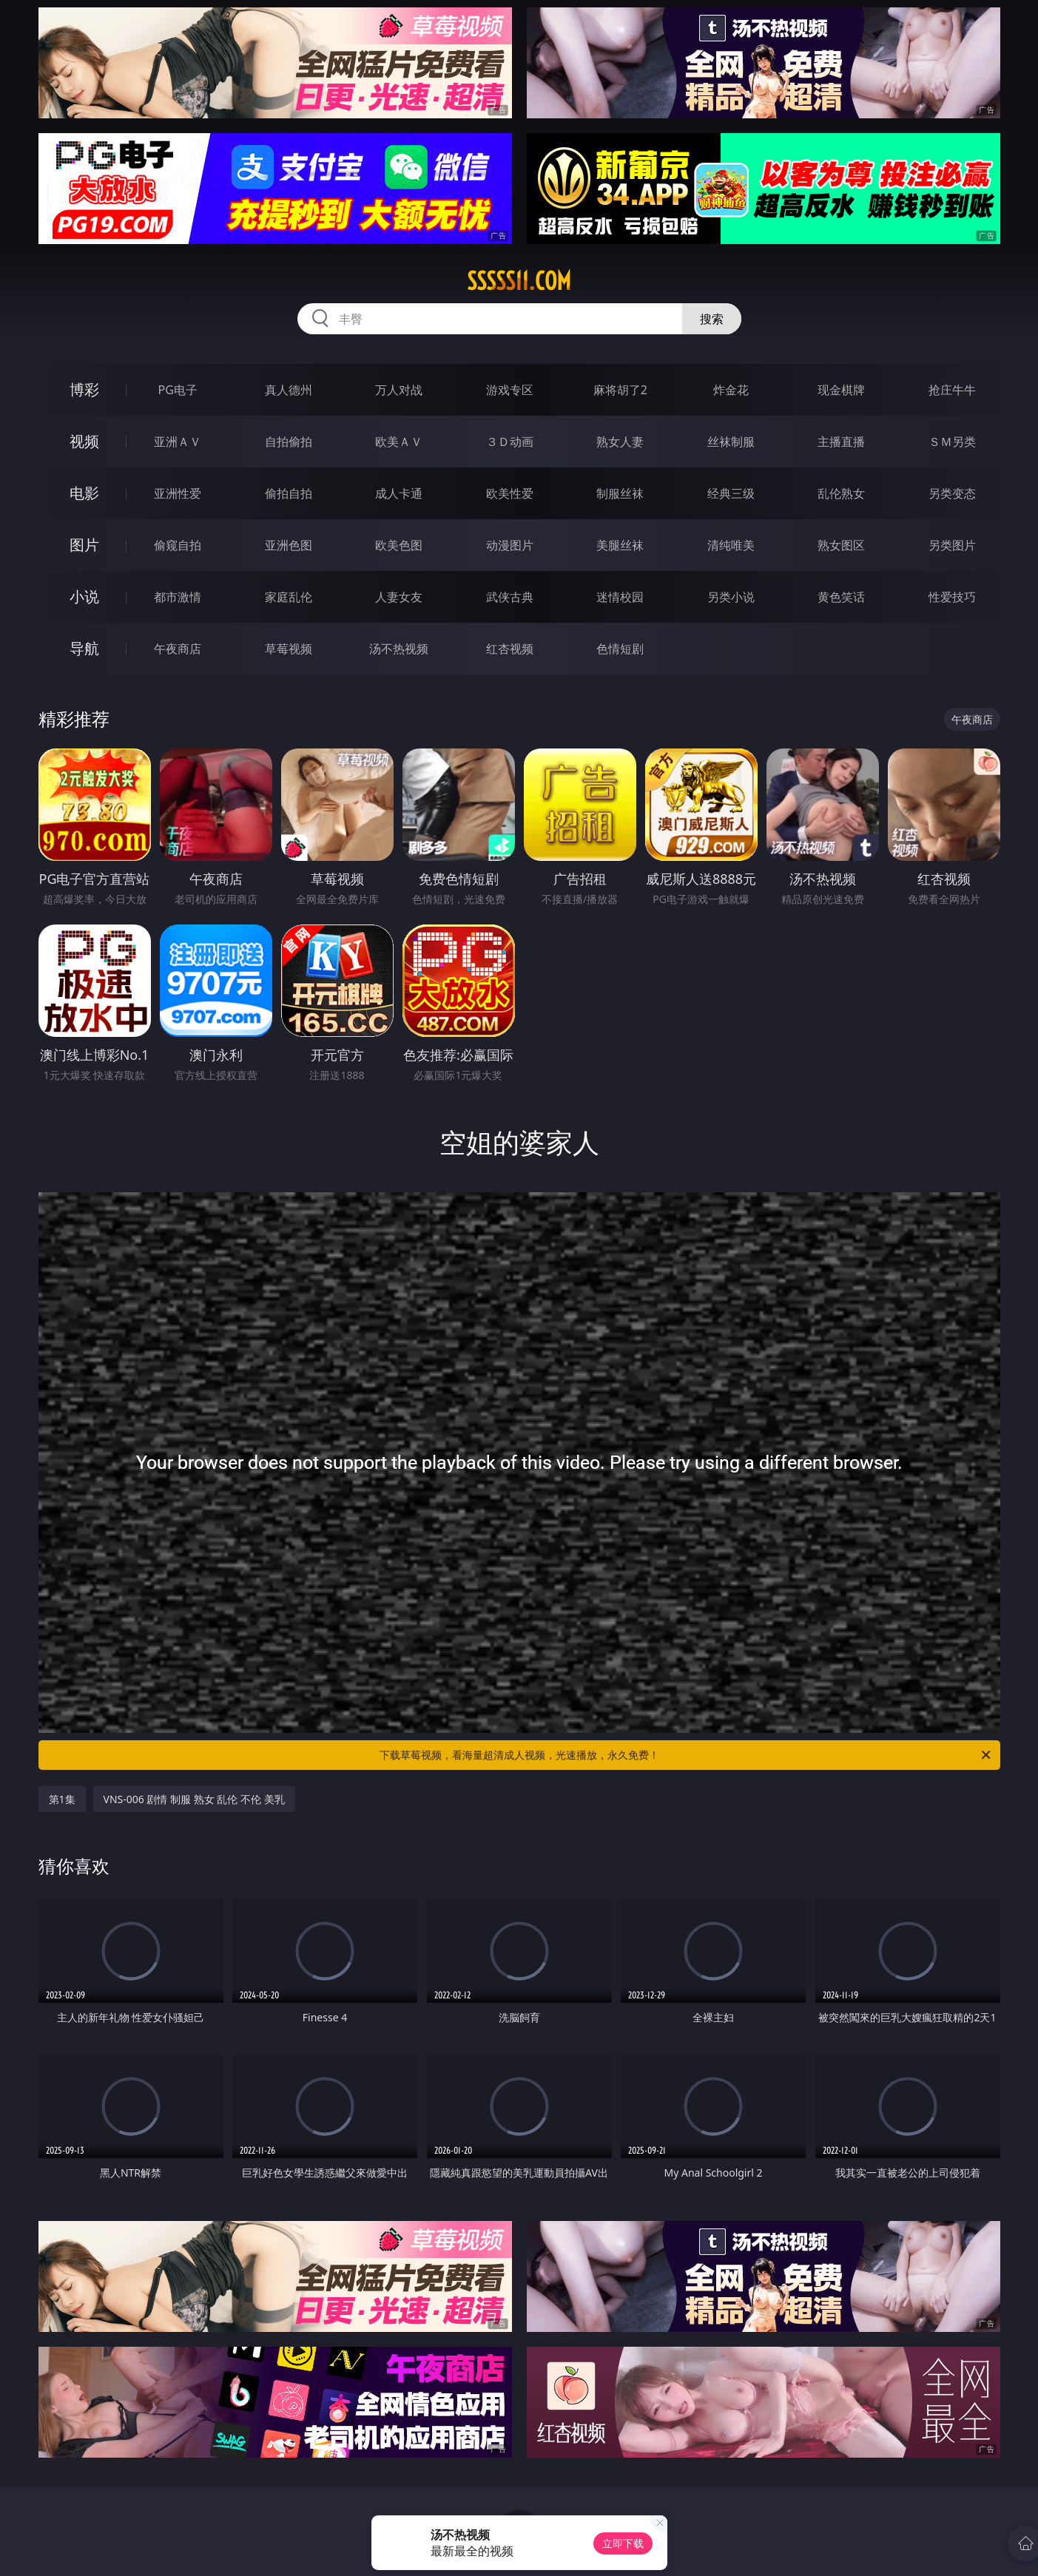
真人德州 (288, 390)
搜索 (712, 319)
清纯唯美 (731, 545)
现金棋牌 (841, 390)
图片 (84, 545)
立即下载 (623, 2543)
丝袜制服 (731, 441)
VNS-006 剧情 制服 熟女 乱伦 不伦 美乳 (194, 1799)
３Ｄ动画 (509, 441)
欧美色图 (398, 545)
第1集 (62, 1799)
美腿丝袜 (620, 545)
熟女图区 (841, 545)
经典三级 (731, 493)
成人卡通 (398, 493)
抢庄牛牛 (952, 390)
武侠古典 (509, 597)
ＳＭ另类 (952, 441)
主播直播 (841, 441)
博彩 (84, 389)
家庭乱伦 (288, 597)
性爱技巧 (952, 597)
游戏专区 (509, 390)
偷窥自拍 (177, 545)
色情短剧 (620, 648)
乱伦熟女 (841, 493)
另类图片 (952, 545)
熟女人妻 (620, 441)
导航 (84, 648)
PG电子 (178, 390)
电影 (84, 493)
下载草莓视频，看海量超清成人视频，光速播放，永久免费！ (686, 1755)
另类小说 (731, 597)
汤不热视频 (398, 648)
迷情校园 (620, 597)
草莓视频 (288, 648)
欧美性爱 (509, 493)
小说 (84, 596)
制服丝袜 (620, 493)
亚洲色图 (288, 545)
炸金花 (731, 390)
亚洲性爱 (177, 493)
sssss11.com (519, 281)
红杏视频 (509, 648)
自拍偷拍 (288, 441)
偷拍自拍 (288, 493)
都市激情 (177, 597)
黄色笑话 (841, 597)
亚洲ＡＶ (177, 441)
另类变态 (952, 493)
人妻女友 (398, 597)
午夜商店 (177, 648)
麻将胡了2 (620, 390)
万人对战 (398, 390)
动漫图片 (509, 545)
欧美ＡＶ (398, 441)
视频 (84, 441)
